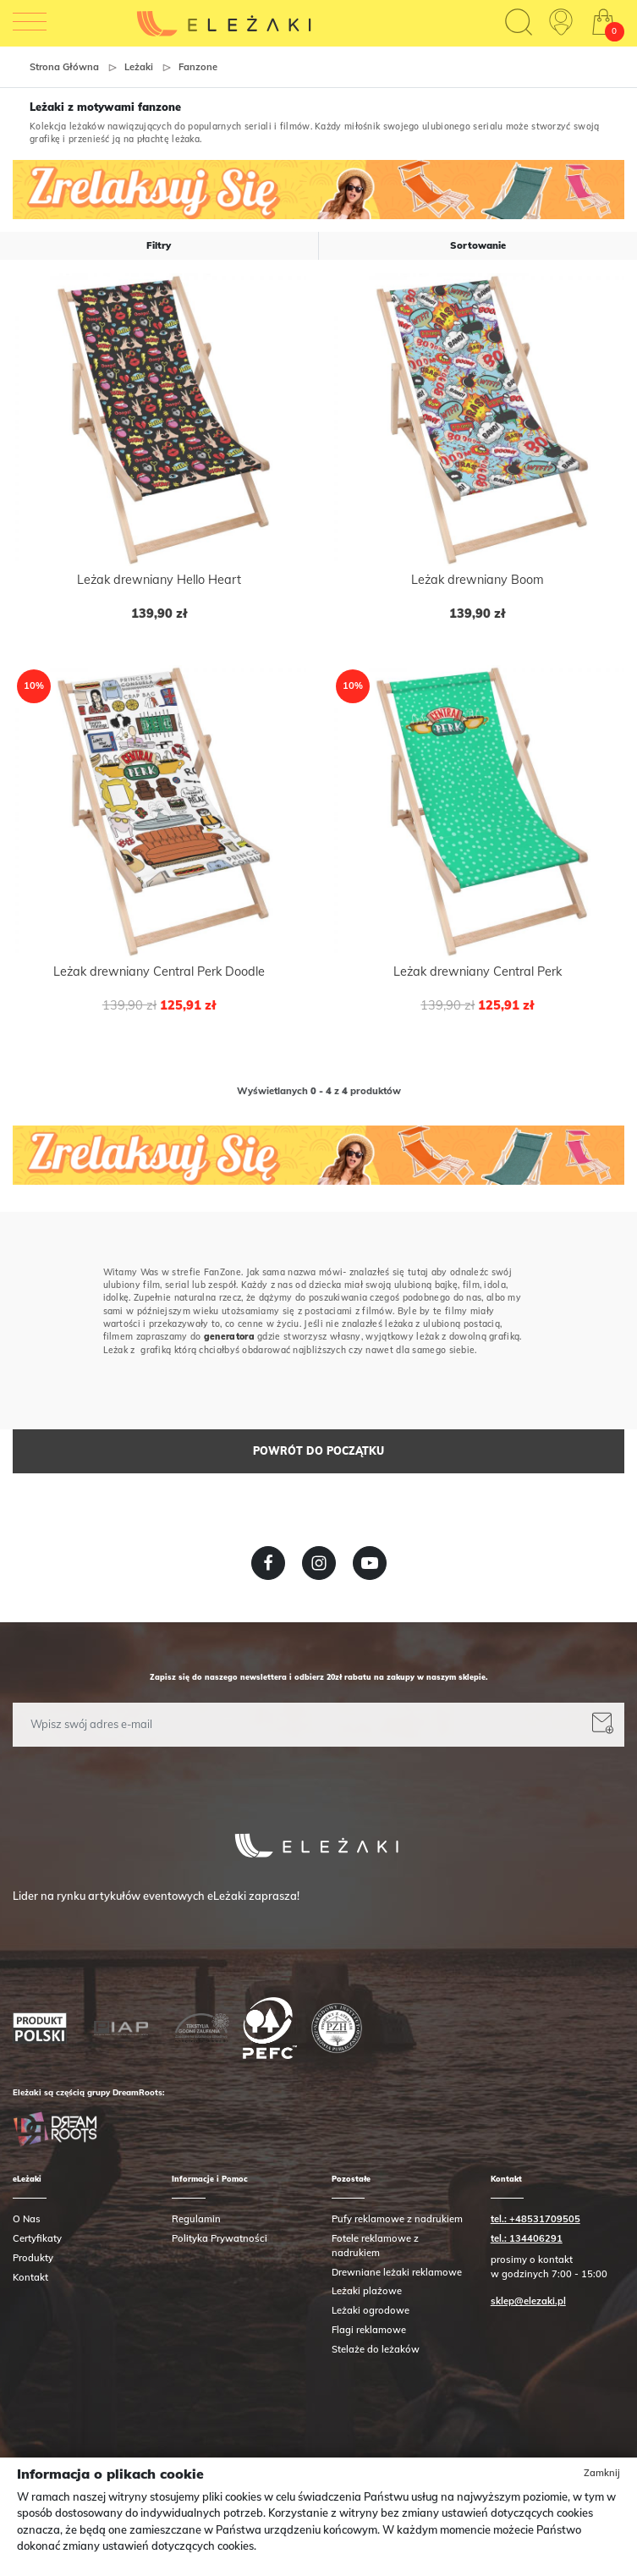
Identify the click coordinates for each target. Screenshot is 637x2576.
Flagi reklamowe (369, 2330)
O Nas (27, 2219)
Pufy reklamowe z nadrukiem (397, 2219)
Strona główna (64, 67)
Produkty (33, 2258)
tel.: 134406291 (527, 2238)
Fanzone (197, 67)
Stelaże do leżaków (376, 2349)
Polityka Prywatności (219, 2238)
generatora (229, 1336)
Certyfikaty (37, 2238)
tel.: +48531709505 (535, 2219)
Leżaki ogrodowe (370, 2310)
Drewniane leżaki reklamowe (397, 2272)
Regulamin (196, 2219)
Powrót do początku (318, 1451)
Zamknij (602, 2473)
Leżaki (138, 67)
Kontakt (30, 2277)
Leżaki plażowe (367, 2291)
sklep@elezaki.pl (528, 2301)
